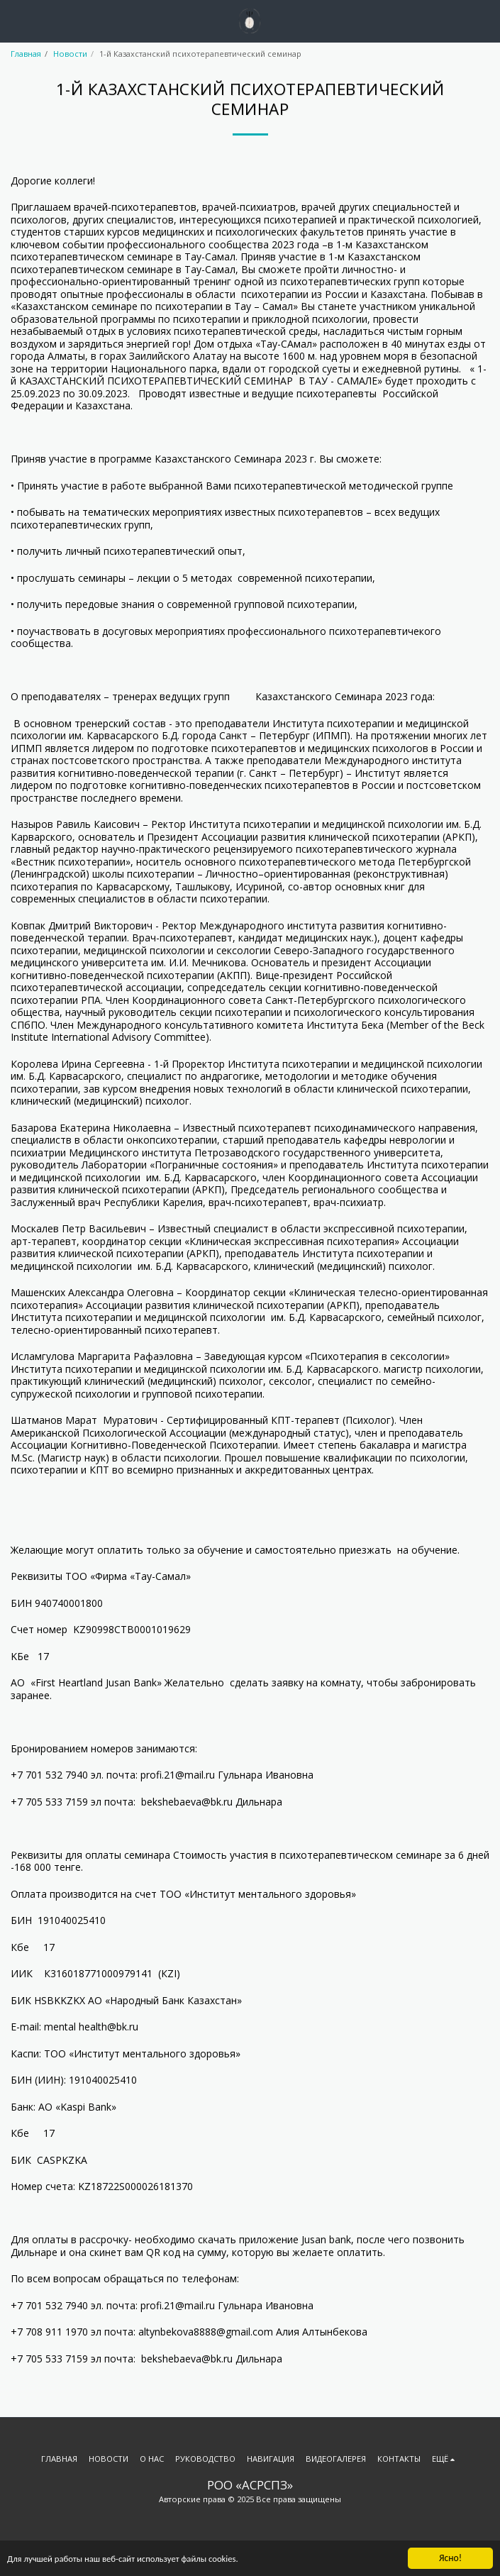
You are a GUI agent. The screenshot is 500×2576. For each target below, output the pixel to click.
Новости (70, 53)
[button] (16, 20)
